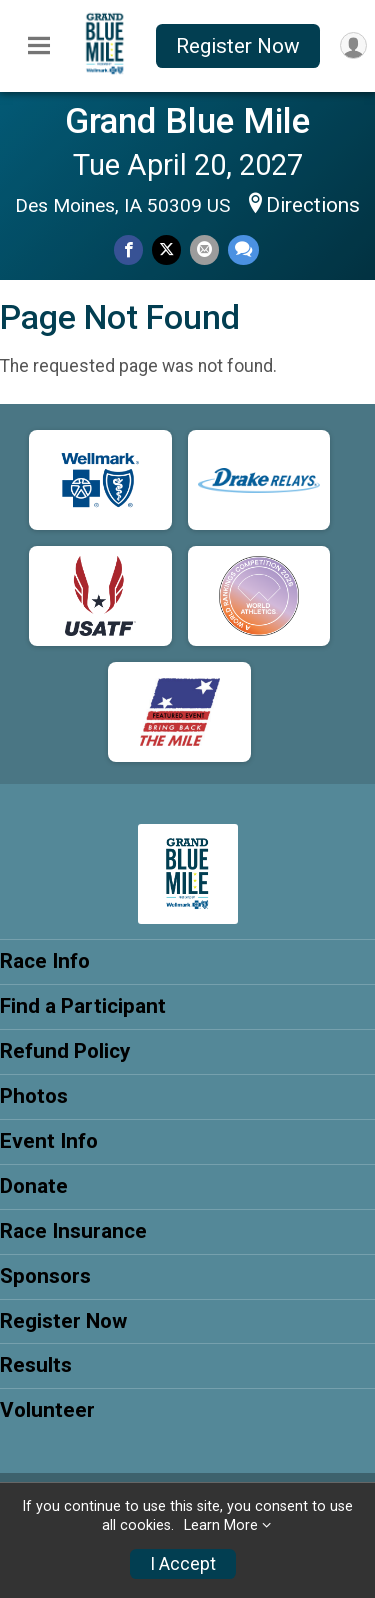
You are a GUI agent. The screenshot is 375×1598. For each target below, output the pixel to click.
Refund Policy (65, 1051)
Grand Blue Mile (187, 121)
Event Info (49, 1141)
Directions (313, 205)
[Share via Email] (204, 249)
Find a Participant (83, 1006)
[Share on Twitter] (166, 249)
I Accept (183, 1564)
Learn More (221, 1525)
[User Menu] (353, 45)
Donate (34, 1186)
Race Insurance (73, 1231)
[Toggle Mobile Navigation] (39, 46)
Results (36, 1365)
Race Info (45, 961)
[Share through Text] (243, 249)
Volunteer (47, 1410)
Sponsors (45, 1276)
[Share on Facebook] (128, 249)
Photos (34, 1096)
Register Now (238, 46)
